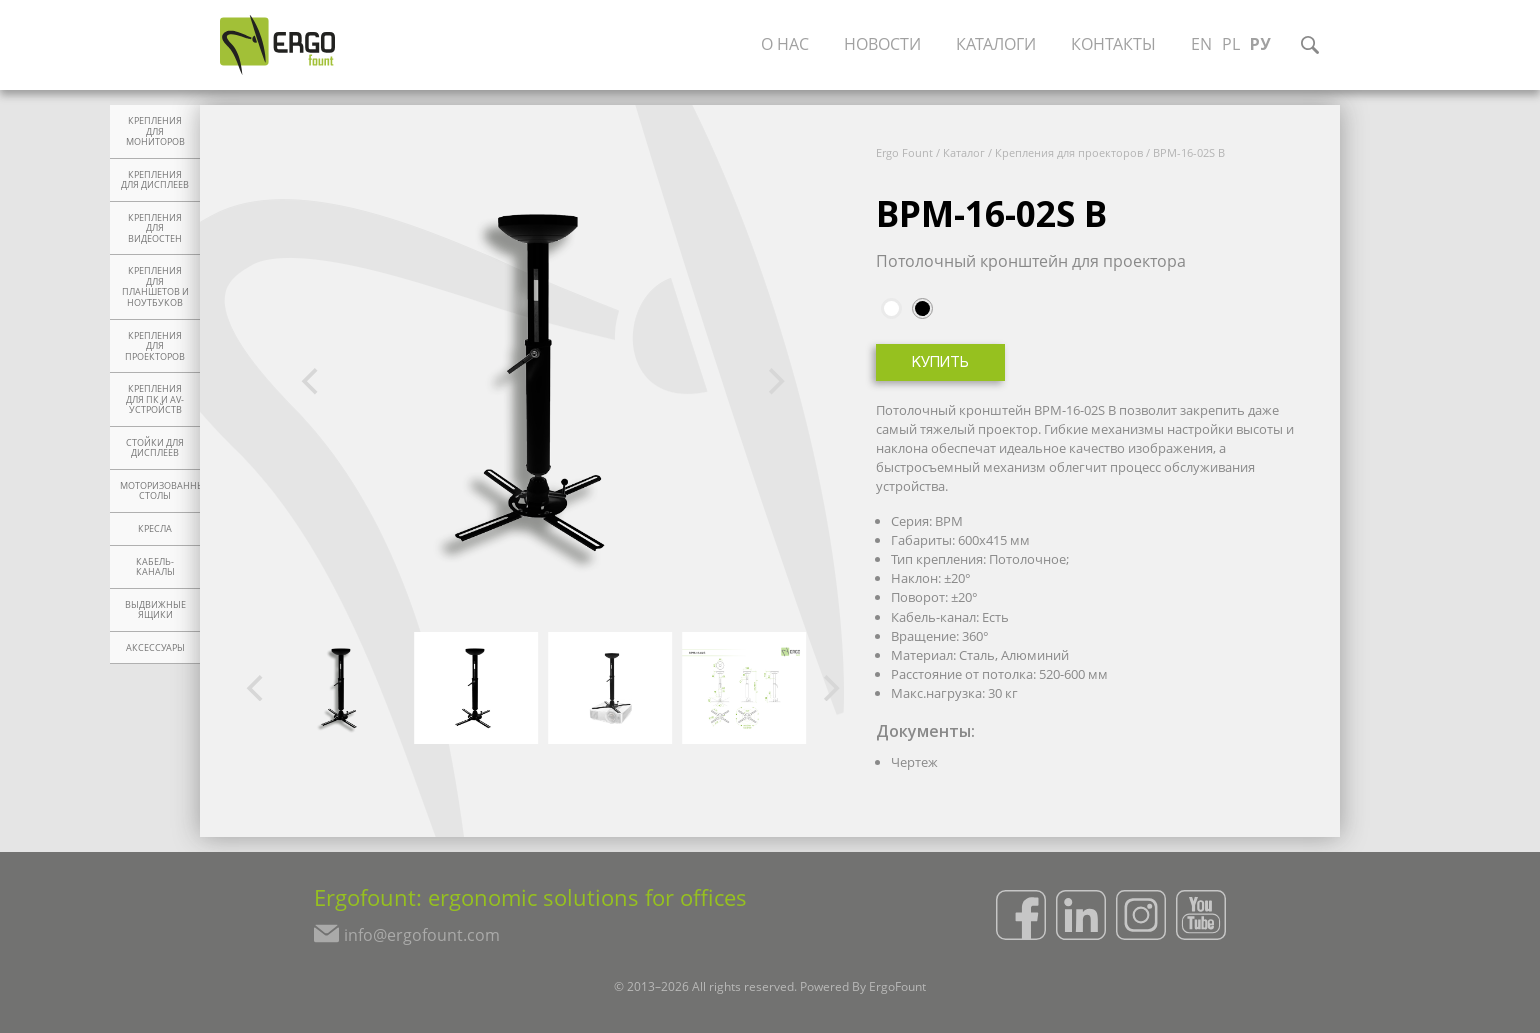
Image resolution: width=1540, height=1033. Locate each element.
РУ (1264, 45)
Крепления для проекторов (155, 346)
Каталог (964, 152)
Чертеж (914, 762)
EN (1205, 45)
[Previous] (312, 382)
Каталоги (1000, 45)
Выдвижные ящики (155, 610)
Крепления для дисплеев (155, 180)
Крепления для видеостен (155, 228)
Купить (940, 363)
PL (1235, 45)
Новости (886, 45)
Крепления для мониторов (155, 131)
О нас (789, 45)
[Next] (774, 382)
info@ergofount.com (418, 937)
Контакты (1117, 45)
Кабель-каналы (155, 567)
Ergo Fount (904, 152)
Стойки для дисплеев (155, 448)
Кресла (155, 529)
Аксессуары (155, 648)
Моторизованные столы (160, 491)
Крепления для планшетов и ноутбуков (155, 287)
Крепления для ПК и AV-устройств (155, 399)
